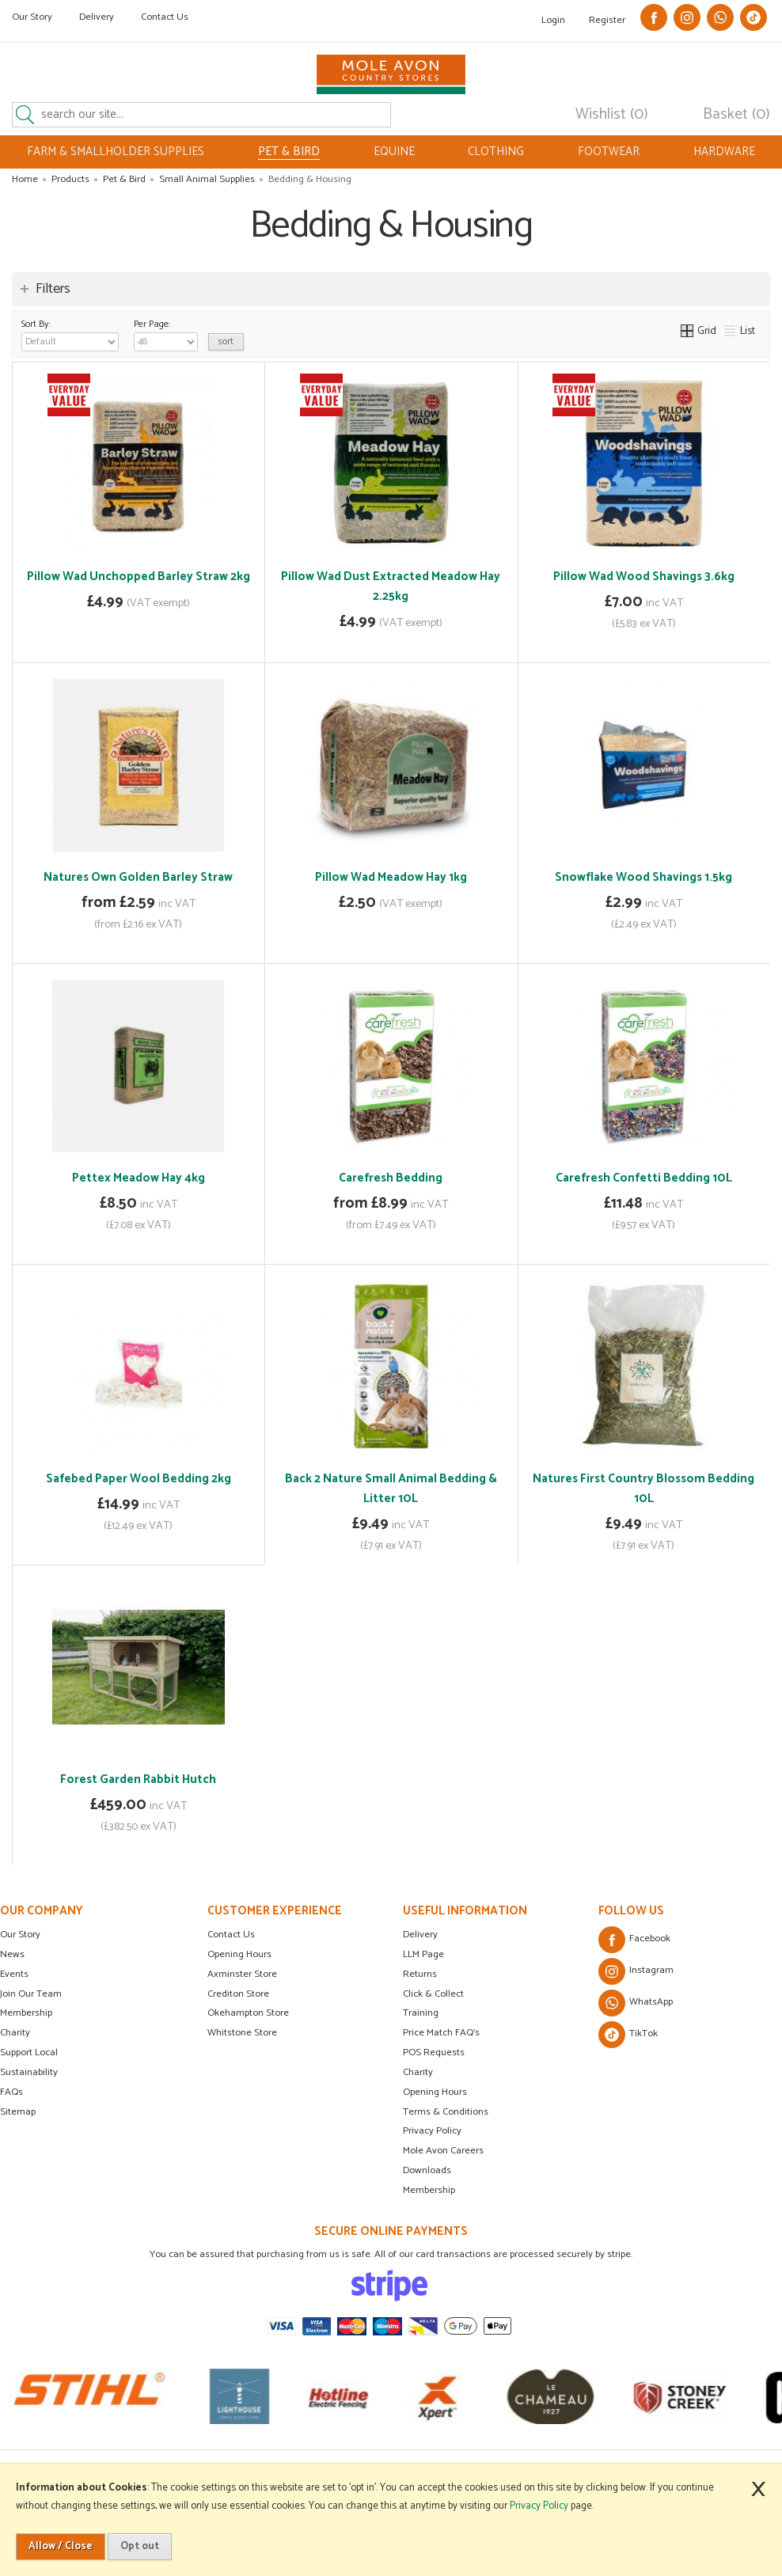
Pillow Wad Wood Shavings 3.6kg (644, 576)
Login (553, 20)
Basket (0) (736, 114)
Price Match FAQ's (441, 2032)
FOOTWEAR (609, 151)
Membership (26, 2013)
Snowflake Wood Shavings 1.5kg (643, 877)
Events (14, 1974)
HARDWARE (724, 151)
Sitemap (18, 2112)
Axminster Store (242, 1974)
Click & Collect (433, 1994)
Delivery (96, 17)
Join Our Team (31, 1994)
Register (607, 20)
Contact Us (164, 17)
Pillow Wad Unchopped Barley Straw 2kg (138, 576)
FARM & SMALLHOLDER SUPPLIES (115, 151)
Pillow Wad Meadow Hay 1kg (391, 877)
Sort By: (70, 334)
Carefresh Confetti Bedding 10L (644, 1178)
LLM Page (423, 1954)
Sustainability (29, 2072)
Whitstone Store (242, 2032)
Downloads (427, 2170)
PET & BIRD (289, 152)
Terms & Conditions (445, 2112)
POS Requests (434, 2052)
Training (420, 2013)
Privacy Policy (432, 2131)
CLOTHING (496, 151)
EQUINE (394, 151)
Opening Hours (239, 1954)
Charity (15, 2032)
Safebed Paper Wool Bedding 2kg (138, 1479)
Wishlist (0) (611, 114)
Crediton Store (238, 1994)
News (12, 1954)
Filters (53, 289)
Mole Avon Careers (443, 2150)
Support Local (29, 2052)
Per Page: (166, 334)
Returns (420, 1974)
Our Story (32, 17)
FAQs (11, 2092)
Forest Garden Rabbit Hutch (138, 1779)
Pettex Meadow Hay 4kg (138, 1178)
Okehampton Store (248, 2013)
